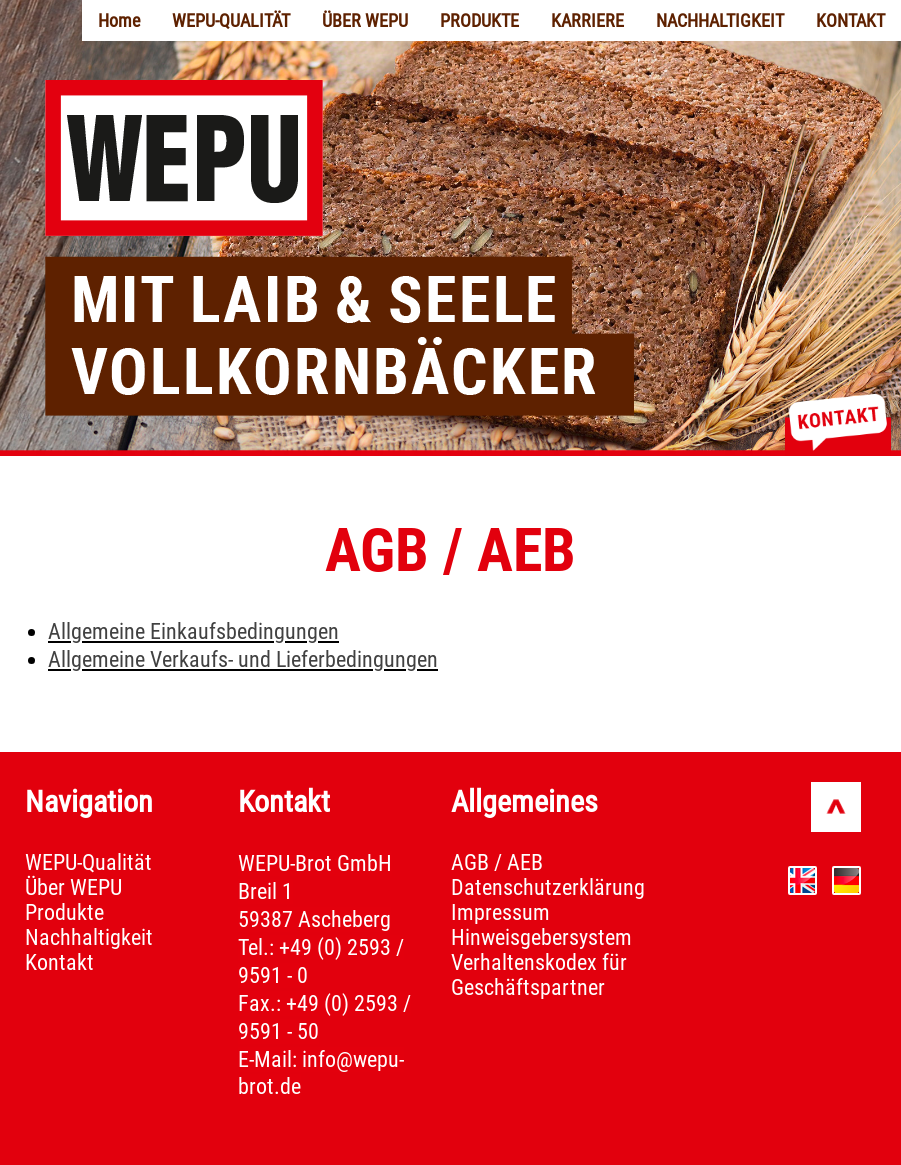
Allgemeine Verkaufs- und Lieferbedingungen (243, 659)
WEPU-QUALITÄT (231, 20)
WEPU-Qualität (88, 862)
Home (119, 20)
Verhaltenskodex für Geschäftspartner (539, 975)
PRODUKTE (479, 20)
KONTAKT (850, 20)
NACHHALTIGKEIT (720, 20)
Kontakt (59, 962)
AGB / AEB (497, 862)
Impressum (500, 912)
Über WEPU (73, 887)
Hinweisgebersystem (541, 937)
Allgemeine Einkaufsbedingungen (193, 631)
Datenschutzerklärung (548, 887)
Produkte (64, 912)
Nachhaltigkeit (89, 937)
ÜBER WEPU (365, 20)
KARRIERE (587, 20)
